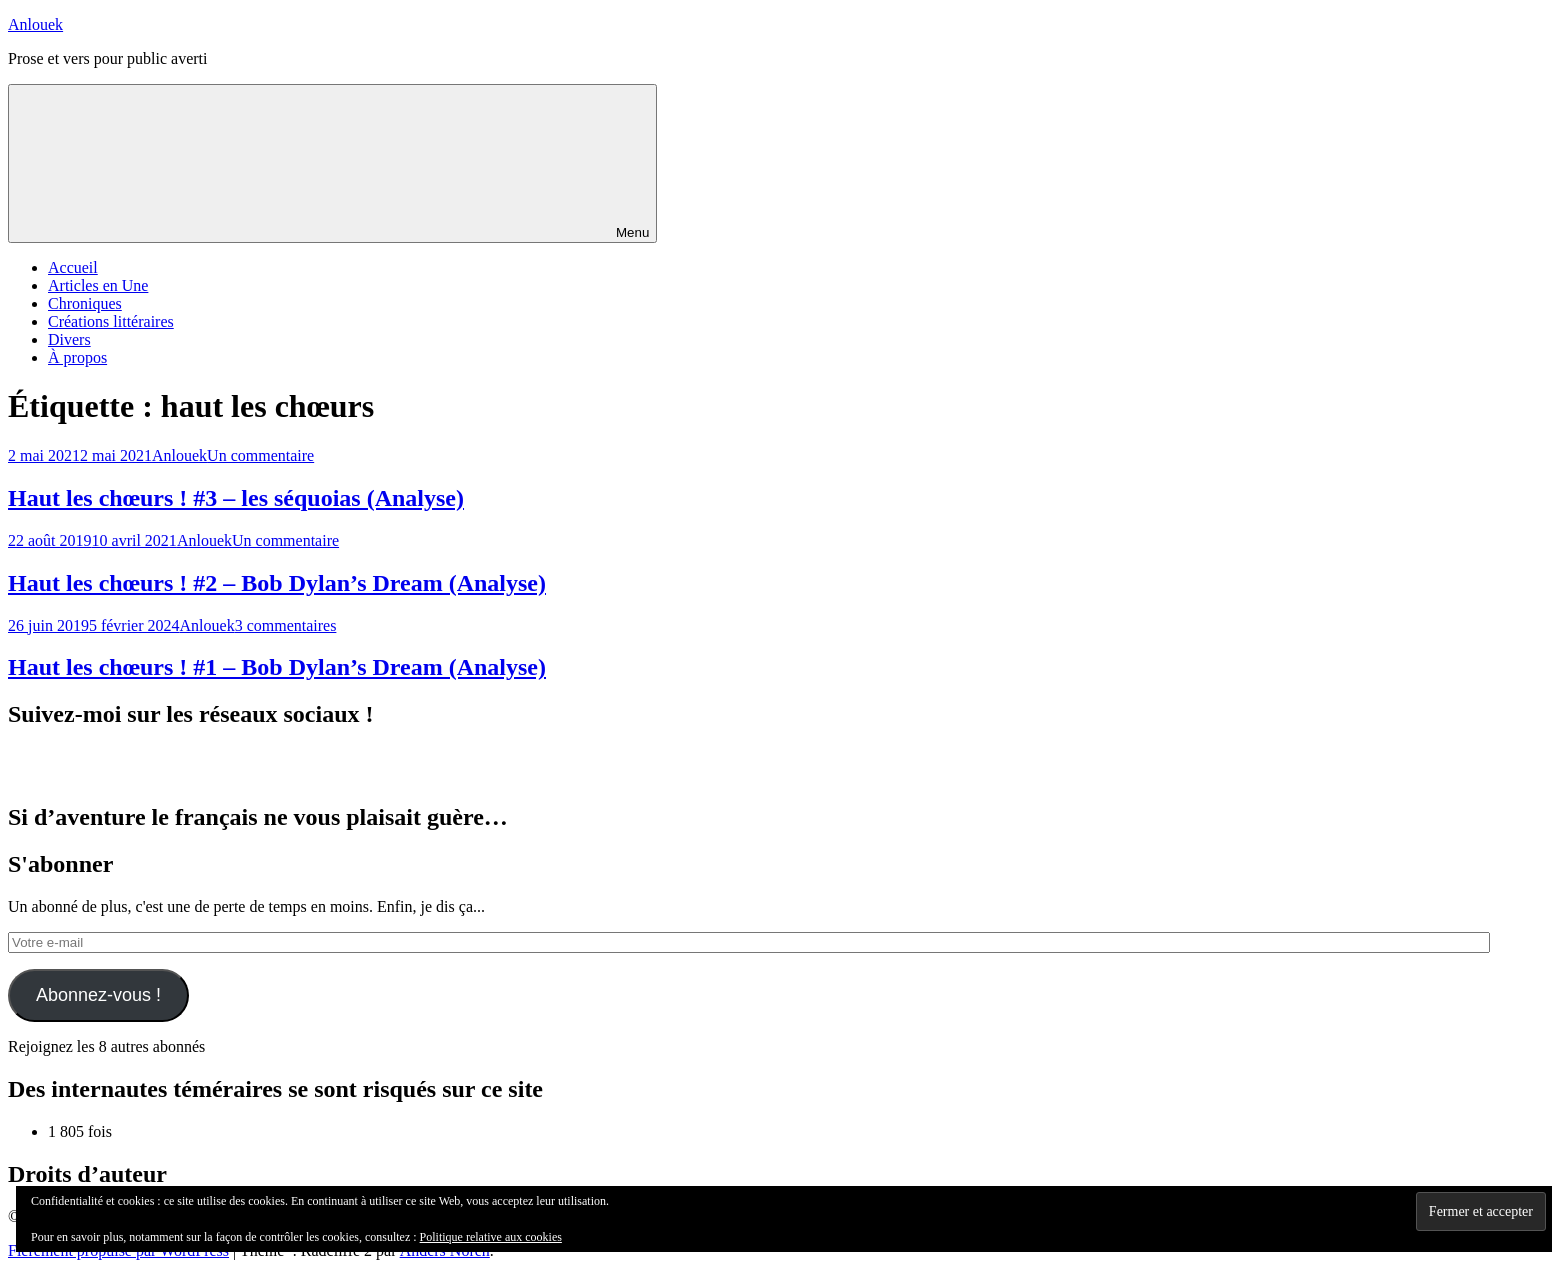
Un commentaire (260, 455)
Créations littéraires (111, 321)
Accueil (73, 267)
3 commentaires (286, 625)
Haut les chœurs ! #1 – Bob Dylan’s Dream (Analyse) (277, 667)
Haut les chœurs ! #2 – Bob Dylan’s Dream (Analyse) (277, 583)
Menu (332, 163)
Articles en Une (98, 285)
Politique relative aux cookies (491, 1237)
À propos (77, 357)
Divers (69, 339)
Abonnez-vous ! (98, 995)
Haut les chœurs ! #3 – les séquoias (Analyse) (236, 498)
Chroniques (85, 303)
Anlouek (35, 24)
